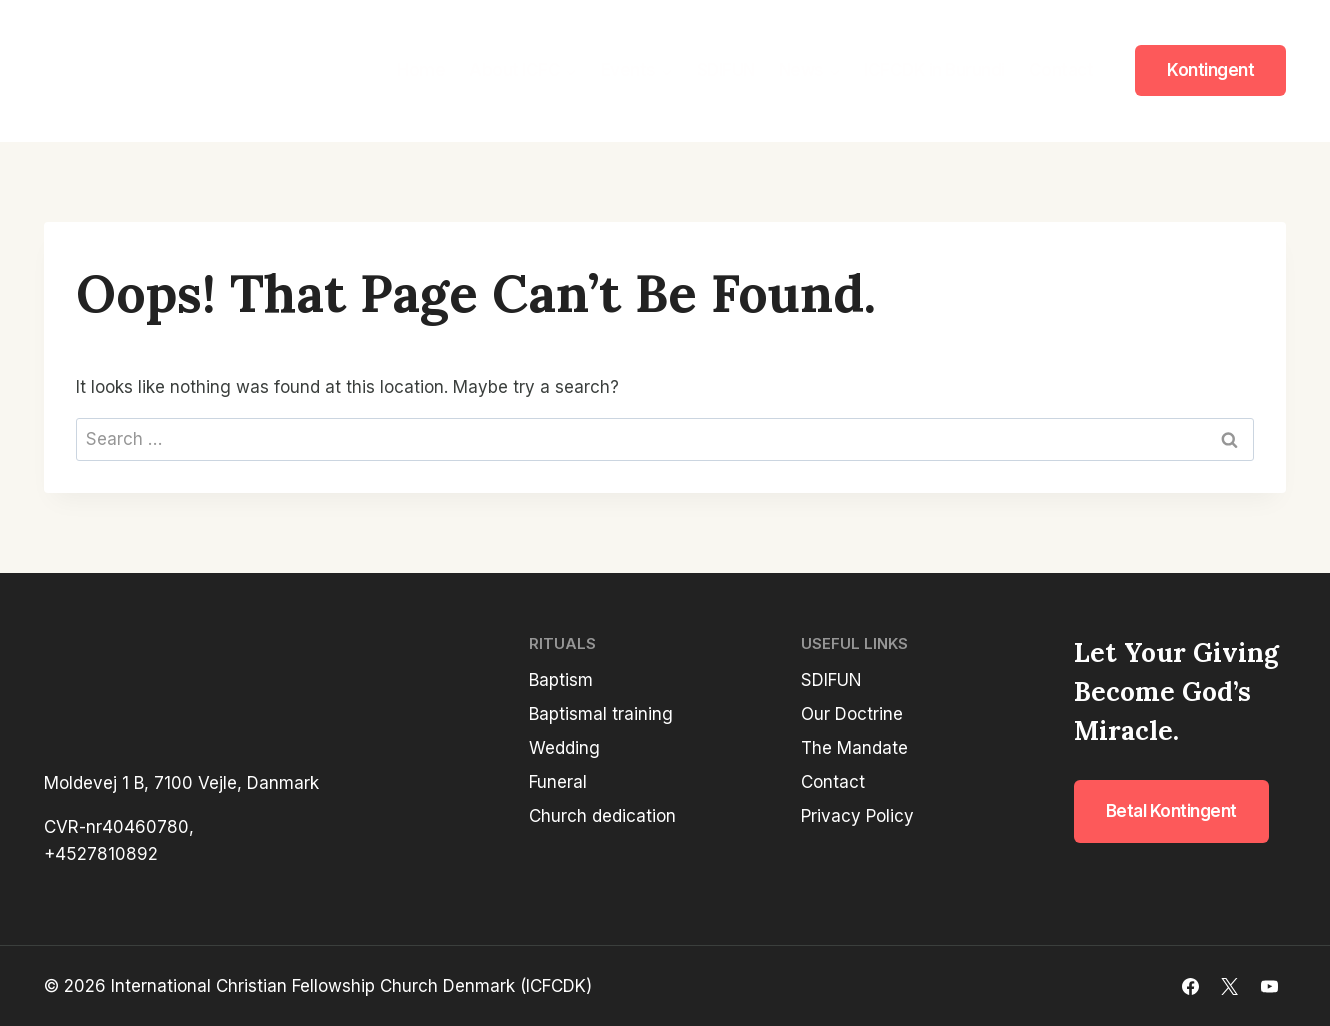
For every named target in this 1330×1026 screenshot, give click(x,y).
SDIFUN (726, 70)
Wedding (564, 748)
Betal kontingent (1171, 811)
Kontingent (1210, 70)
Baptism (561, 680)
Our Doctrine (852, 714)
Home (421, 70)
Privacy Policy (857, 816)
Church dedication (602, 816)
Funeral (558, 782)
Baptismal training (601, 714)
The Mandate (854, 748)
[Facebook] (1191, 986)
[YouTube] (1269, 986)
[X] (1230, 986)
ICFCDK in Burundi (934, 70)
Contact (1061, 70)
